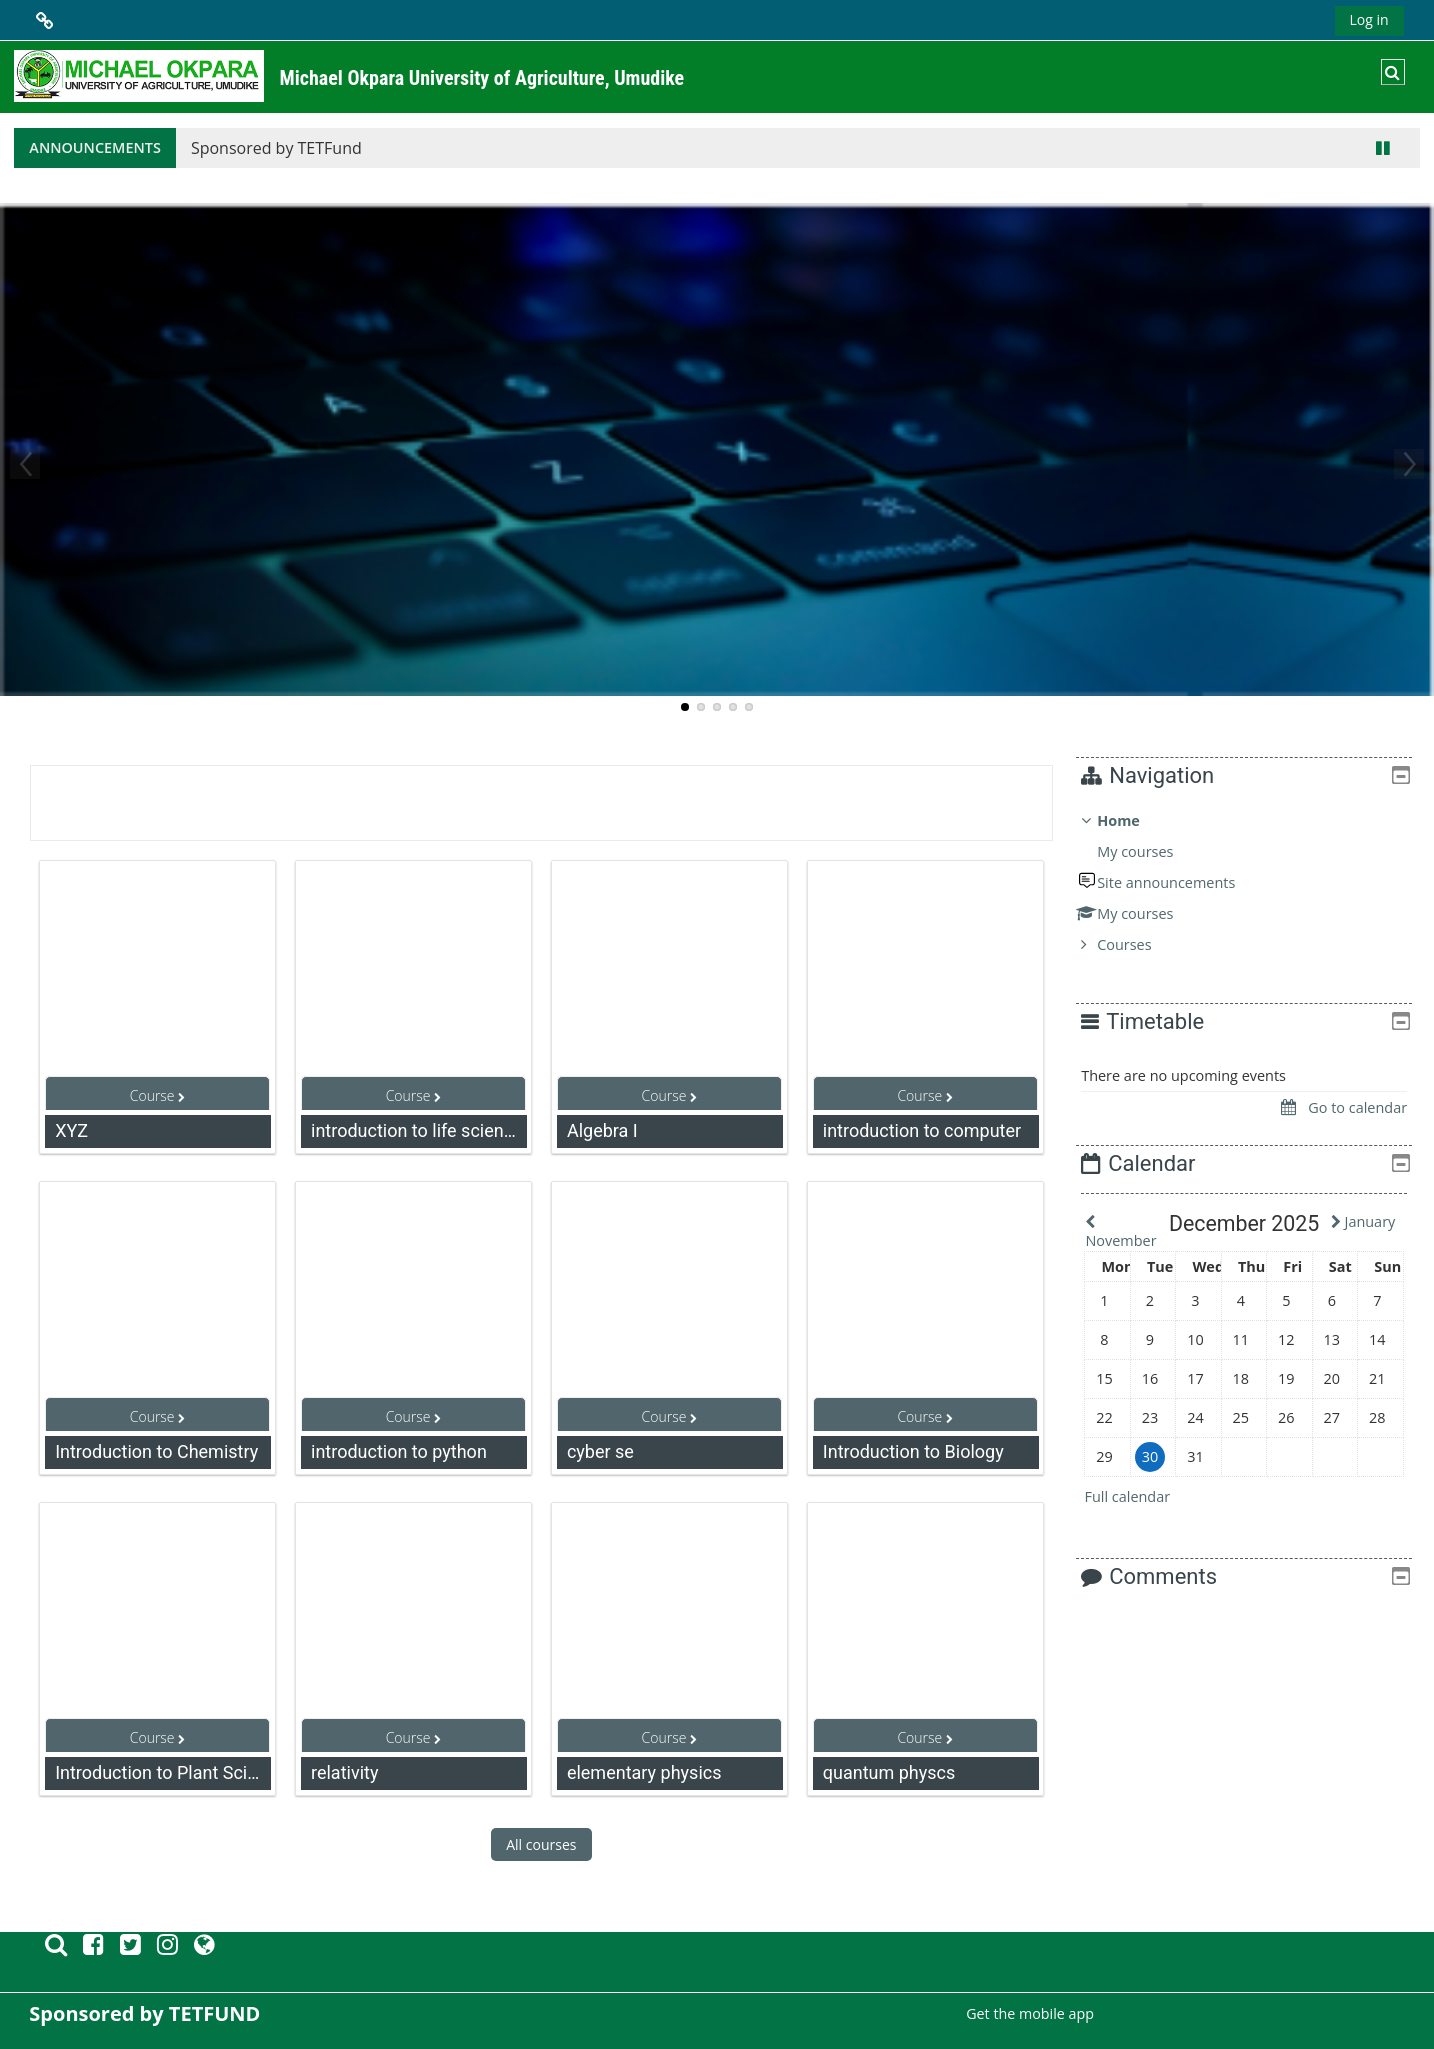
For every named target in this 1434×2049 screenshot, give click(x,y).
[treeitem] (1251, 883)
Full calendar (1142, 1496)
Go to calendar (1344, 1107)
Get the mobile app (1030, 2013)
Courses (1139, 944)
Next (1409, 464)
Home (1133, 820)
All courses (541, 1844)
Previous (25, 464)
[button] (1393, 72)
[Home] (139, 75)
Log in (1369, 19)
